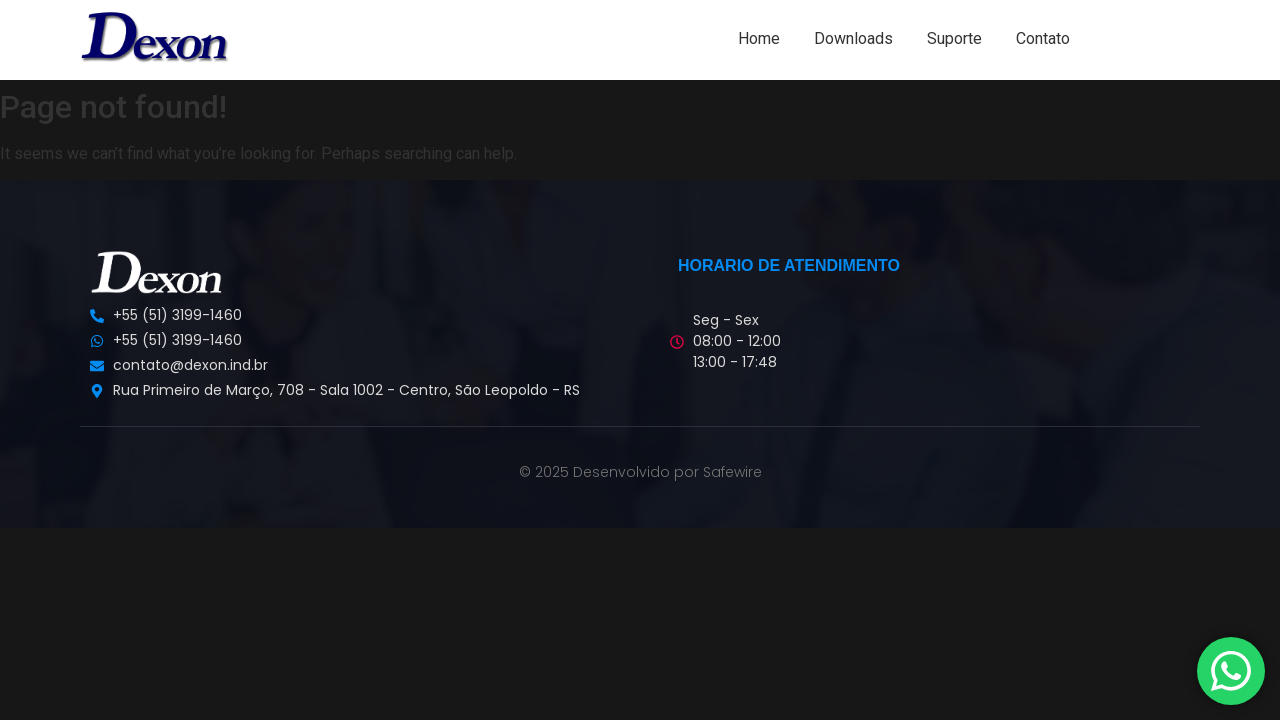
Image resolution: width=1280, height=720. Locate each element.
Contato (1043, 38)
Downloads (853, 38)
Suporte (954, 38)
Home (759, 38)
